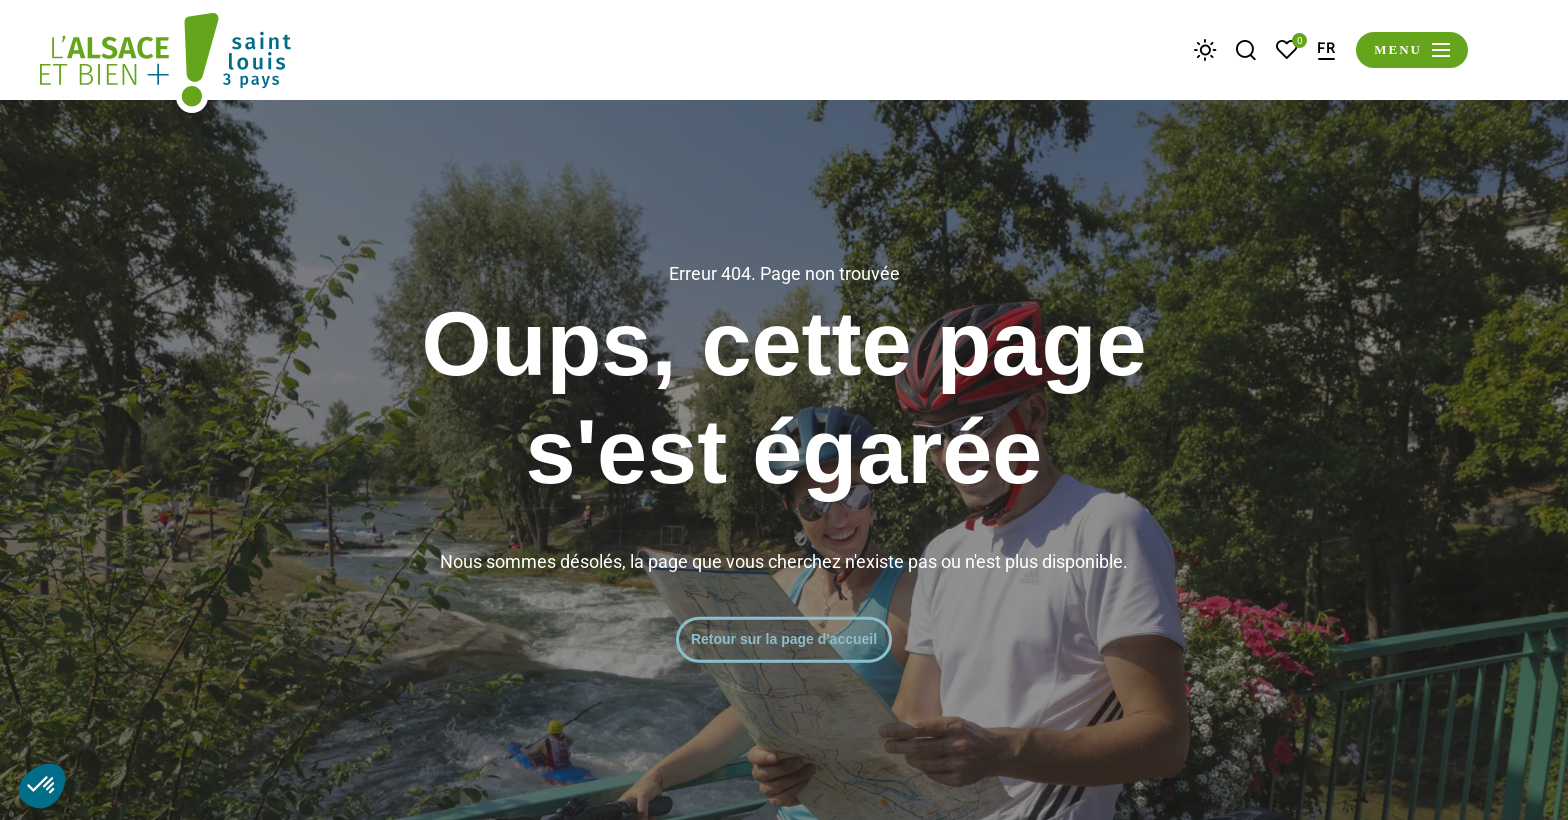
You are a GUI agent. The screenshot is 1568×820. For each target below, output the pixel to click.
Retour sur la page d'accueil (784, 639)
